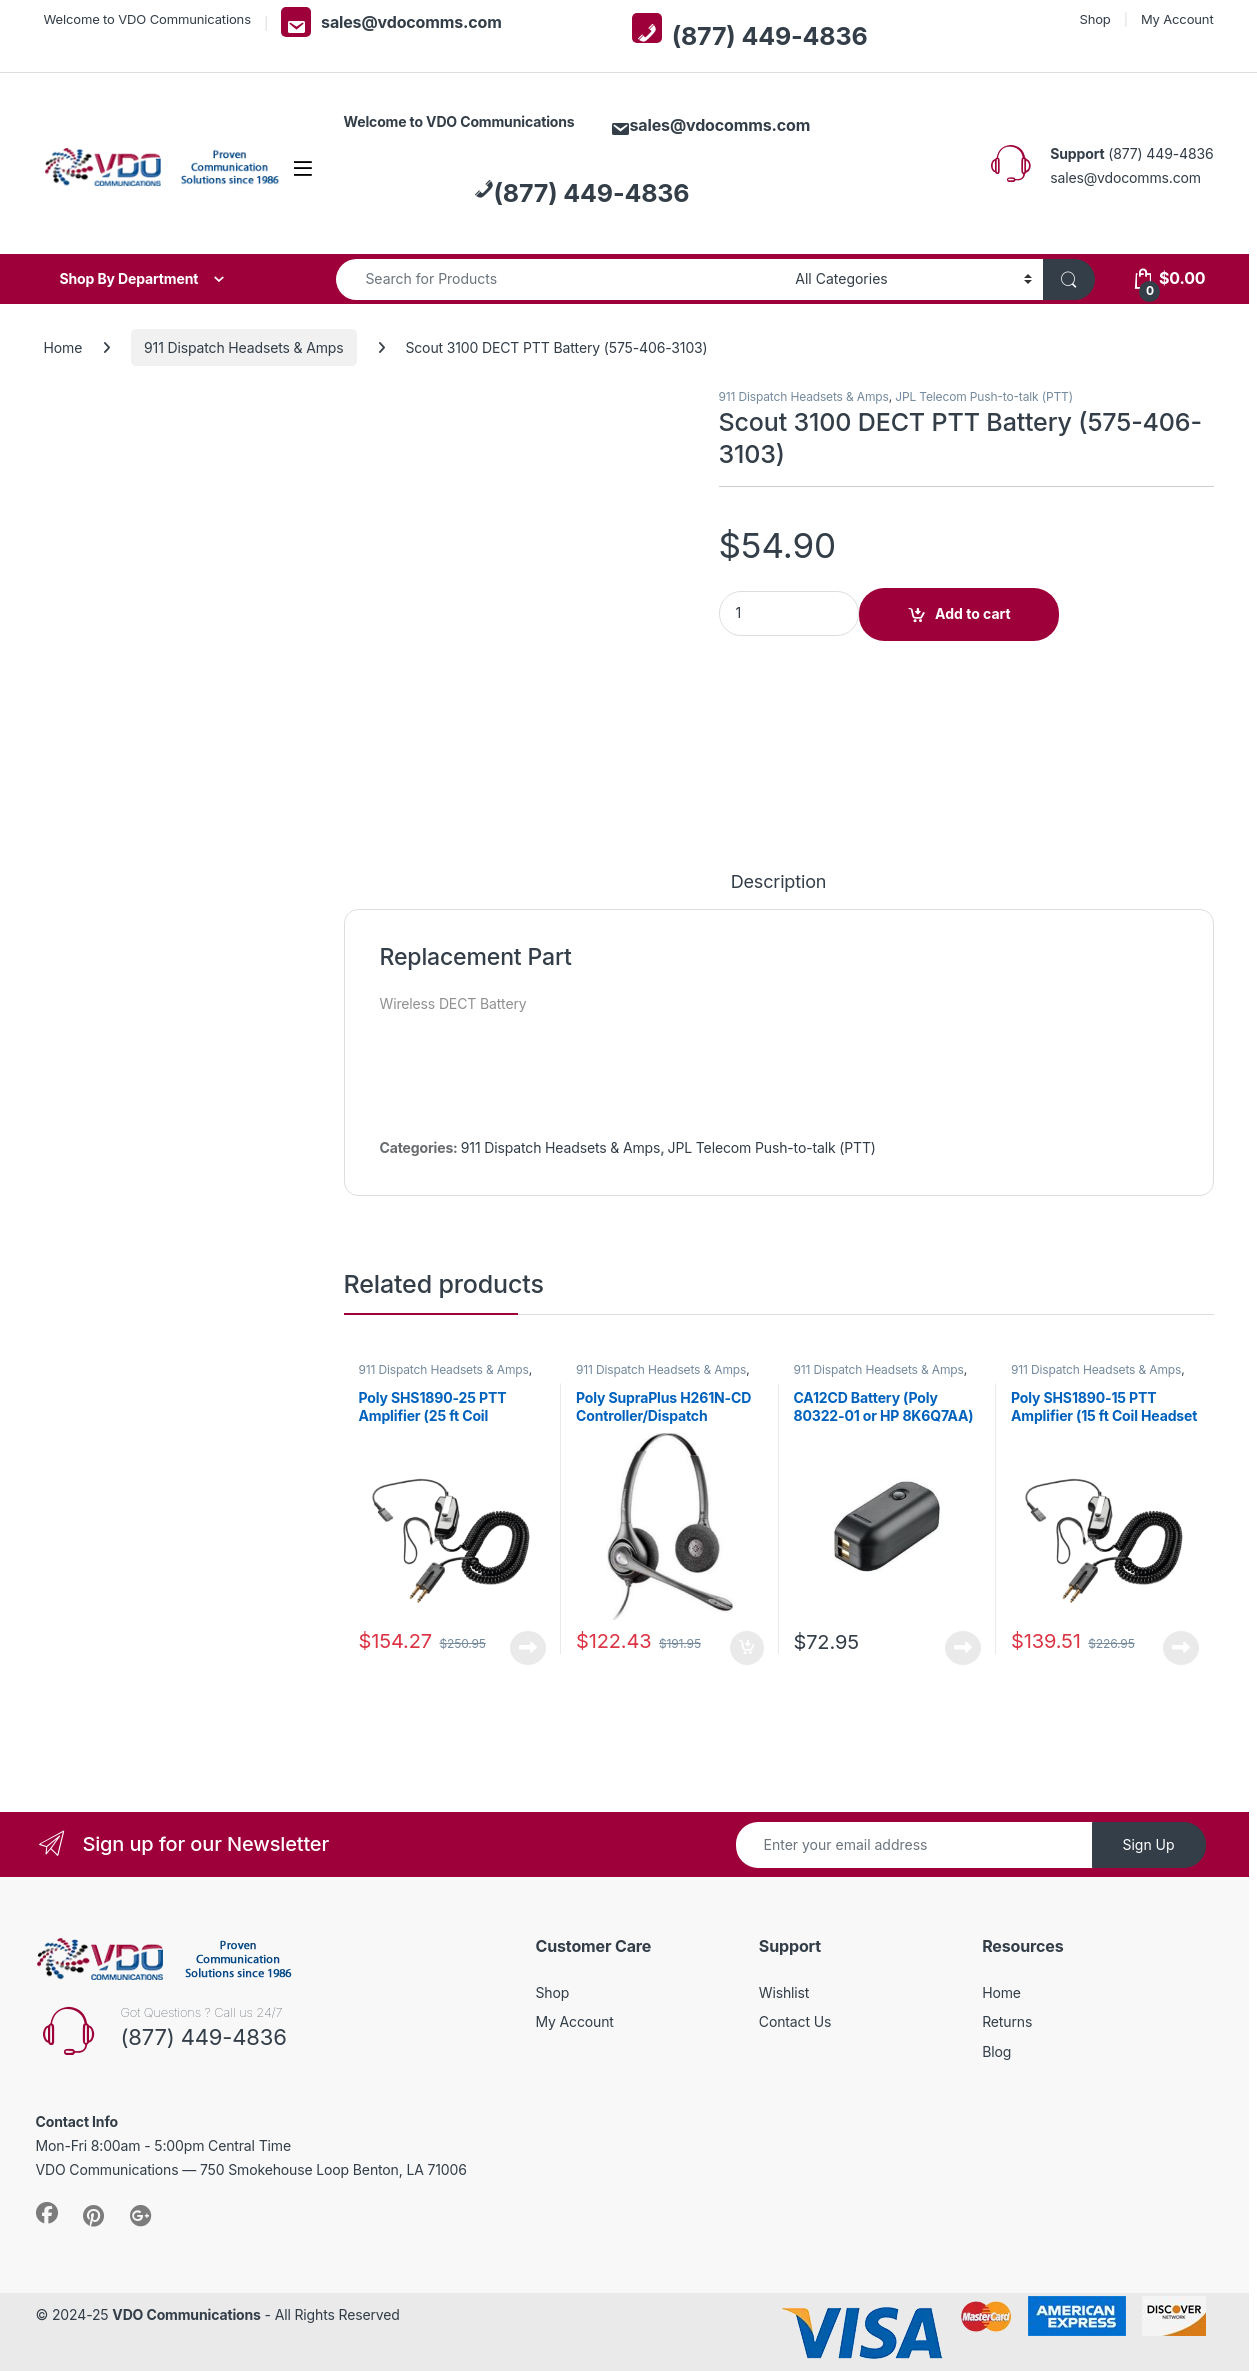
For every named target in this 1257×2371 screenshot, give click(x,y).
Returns (1007, 2021)
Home (63, 347)
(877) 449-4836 (750, 32)
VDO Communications (186, 2314)
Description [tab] (779, 882)
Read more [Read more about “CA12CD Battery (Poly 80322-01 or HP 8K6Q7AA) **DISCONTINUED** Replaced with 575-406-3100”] (963, 1648)
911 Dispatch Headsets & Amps (244, 347)
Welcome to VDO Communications (147, 19)
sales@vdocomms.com (391, 22)
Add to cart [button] (747, 1648)
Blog (996, 2051)
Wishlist (784, 1992)
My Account (1177, 19)
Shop (1094, 19)
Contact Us (795, 2021)
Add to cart (973, 613)
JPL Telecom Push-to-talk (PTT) (984, 396)
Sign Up (1148, 1844)
